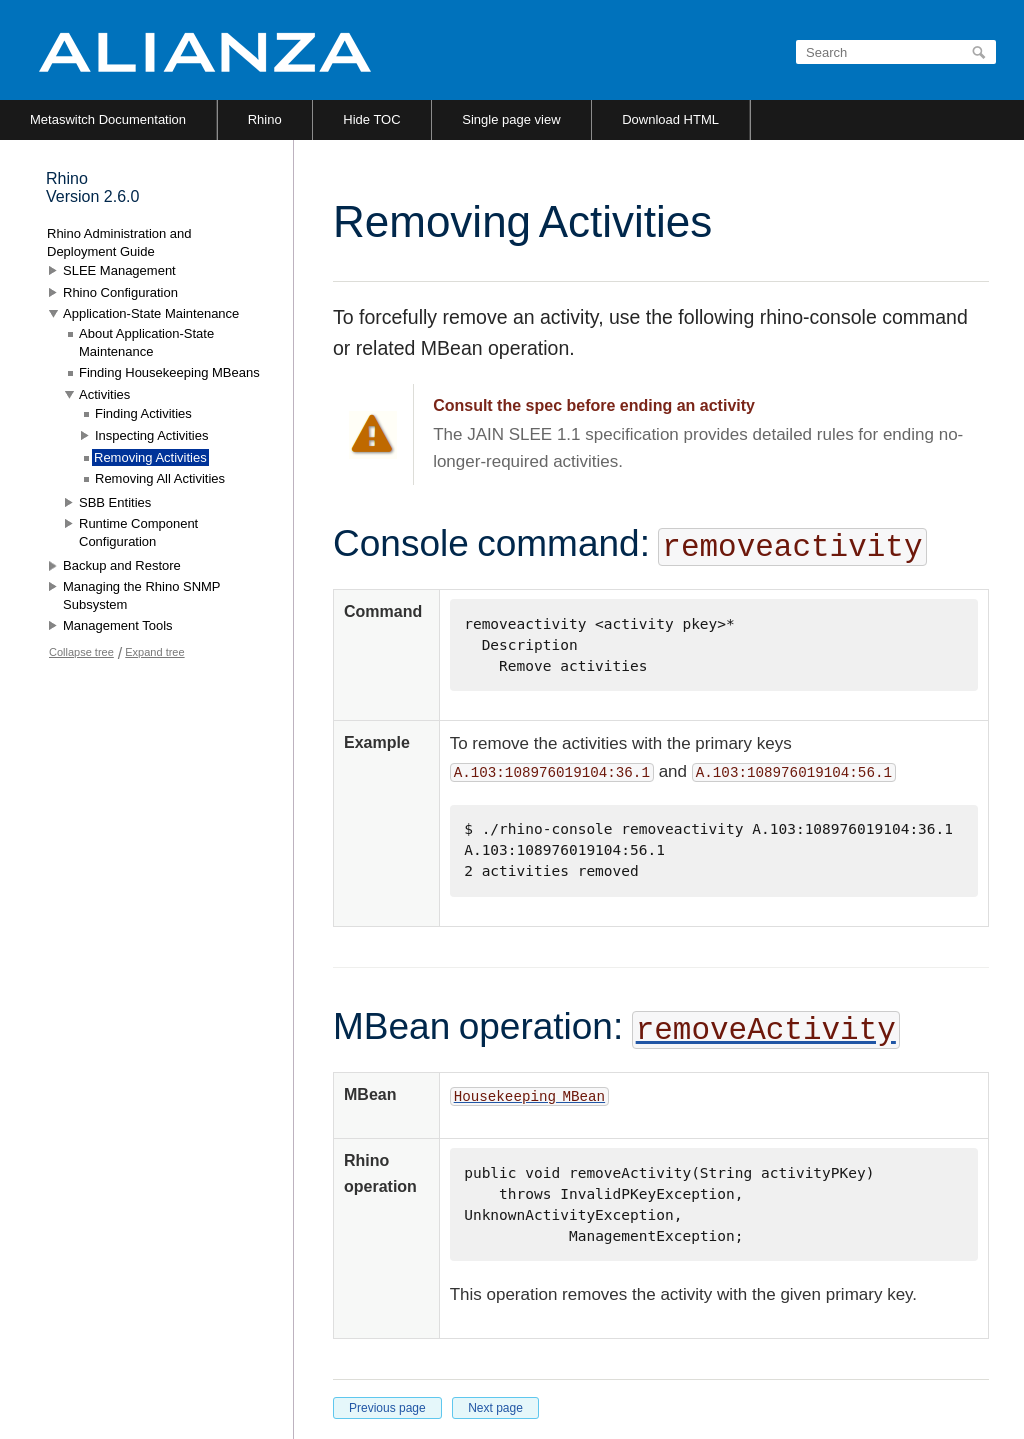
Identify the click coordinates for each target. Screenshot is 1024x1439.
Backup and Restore (122, 565)
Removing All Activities (160, 478)
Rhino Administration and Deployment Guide (119, 242)
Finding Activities (143, 413)
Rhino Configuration (120, 292)
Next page (495, 1408)
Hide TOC (371, 119)
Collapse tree (81, 652)
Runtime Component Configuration (138, 532)
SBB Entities (115, 502)
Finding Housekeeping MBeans (169, 372)
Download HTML (670, 119)
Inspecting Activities (151, 435)
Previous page (387, 1408)
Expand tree (154, 652)
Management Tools (118, 625)
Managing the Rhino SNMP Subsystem (141, 595)
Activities (104, 394)
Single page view (511, 119)
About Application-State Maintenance (146, 342)
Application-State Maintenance (151, 313)
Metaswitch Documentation (108, 119)
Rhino (265, 119)
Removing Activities (150, 457)
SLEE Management (119, 270)
